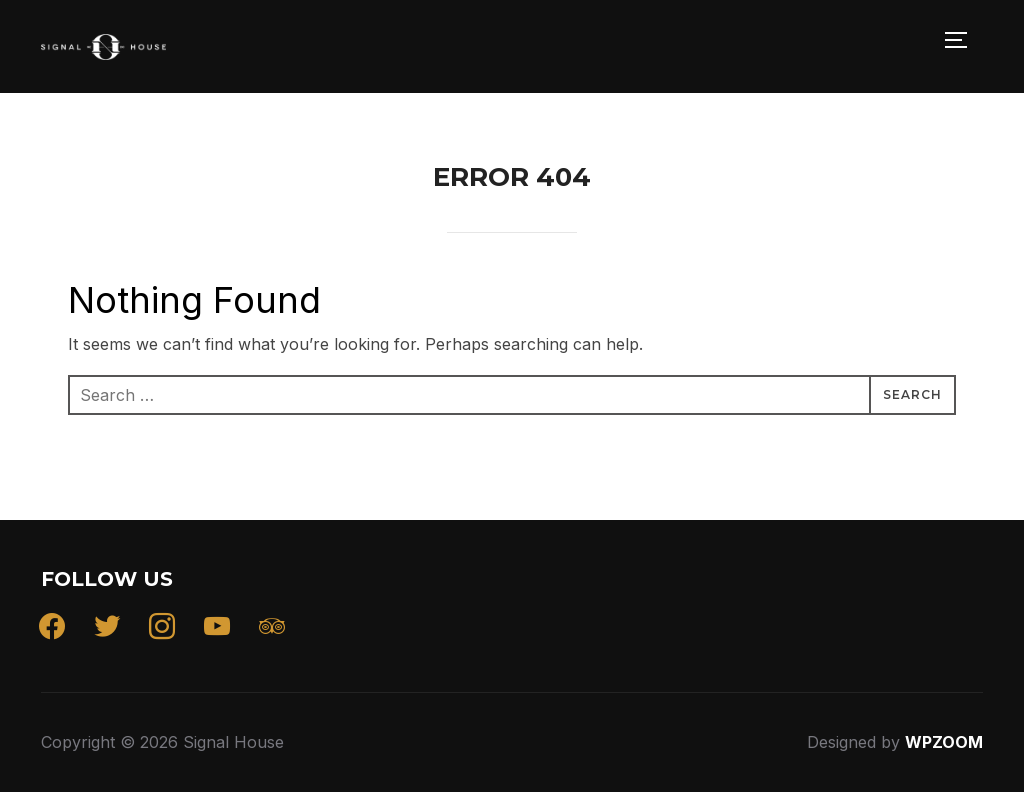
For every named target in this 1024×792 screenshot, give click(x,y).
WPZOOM (944, 742)
